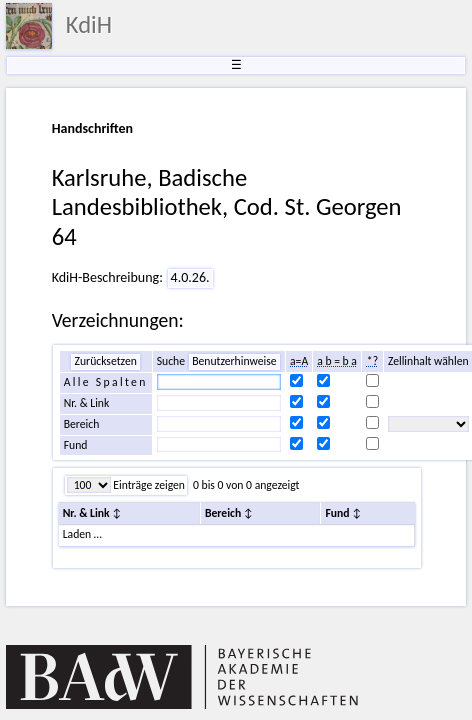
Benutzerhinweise (234, 361)
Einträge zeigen (148, 485)
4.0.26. (190, 277)
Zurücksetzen (105, 361)
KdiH (89, 25)
